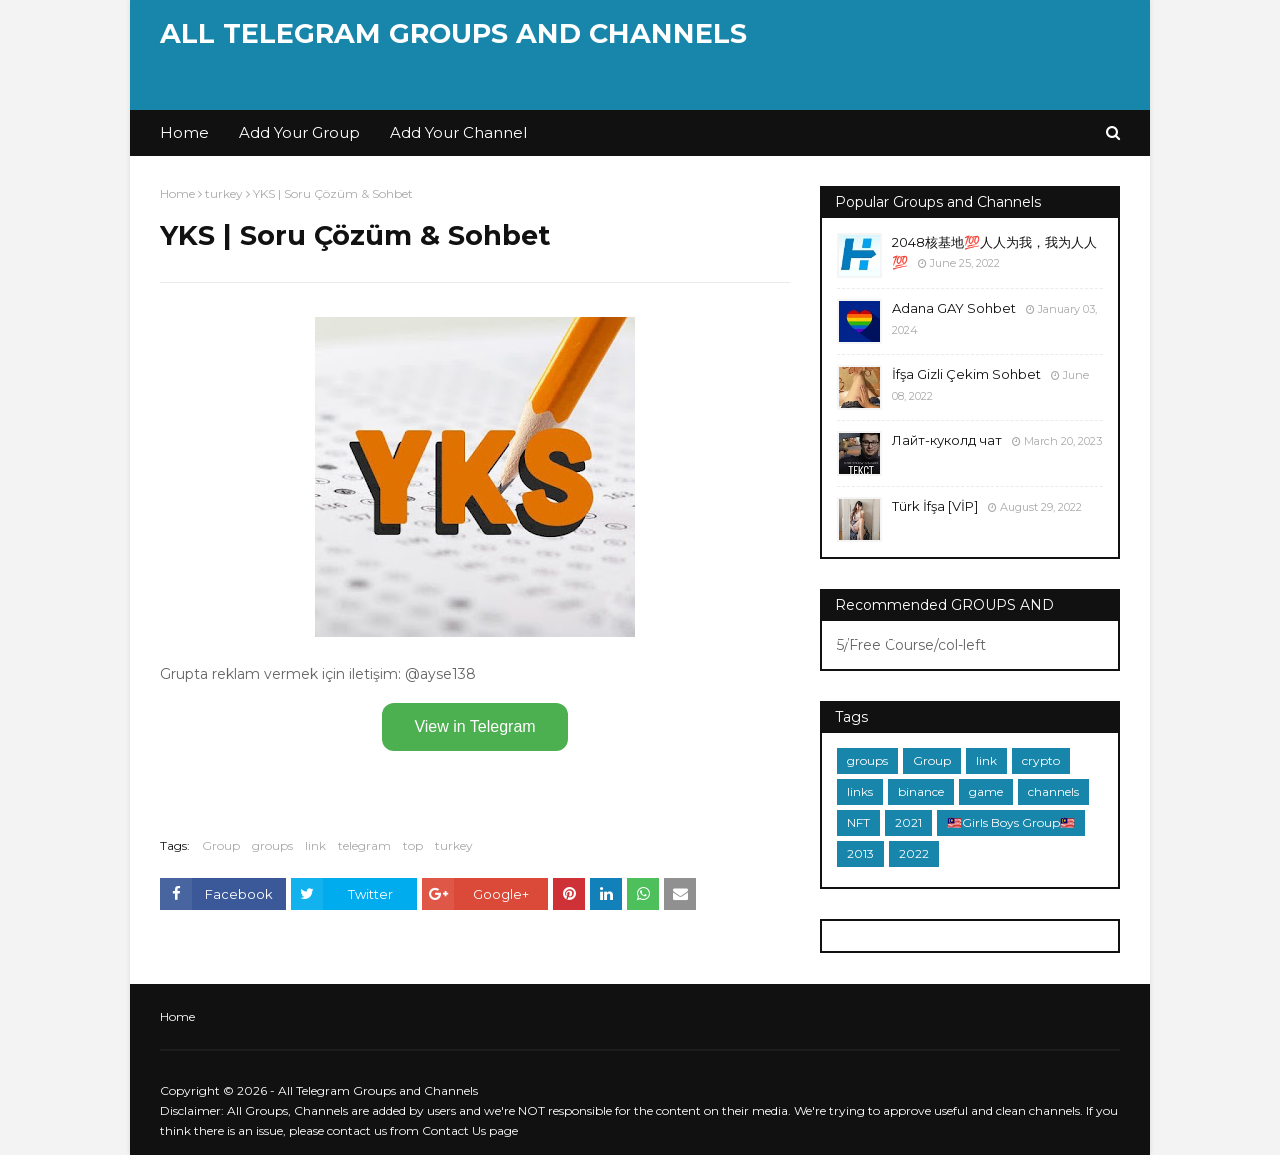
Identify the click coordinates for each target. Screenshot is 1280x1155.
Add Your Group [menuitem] (299, 132)
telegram (364, 845)
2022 (914, 853)
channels (1053, 791)
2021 (908, 822)
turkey (224, 193)
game (986, 791)
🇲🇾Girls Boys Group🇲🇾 (1011, 822)
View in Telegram (474, 726)
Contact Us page (470, 1130)
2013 (860, 853)
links (860, 791)
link (315, 845)
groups (272, 845)
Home (177, 193)
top (413, 845)
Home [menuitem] (184, 132)
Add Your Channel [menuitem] (458, 132)
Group (221, 845)
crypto (1041, 760)
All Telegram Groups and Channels (453, 33)
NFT (858, 822)
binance (921, 791)
